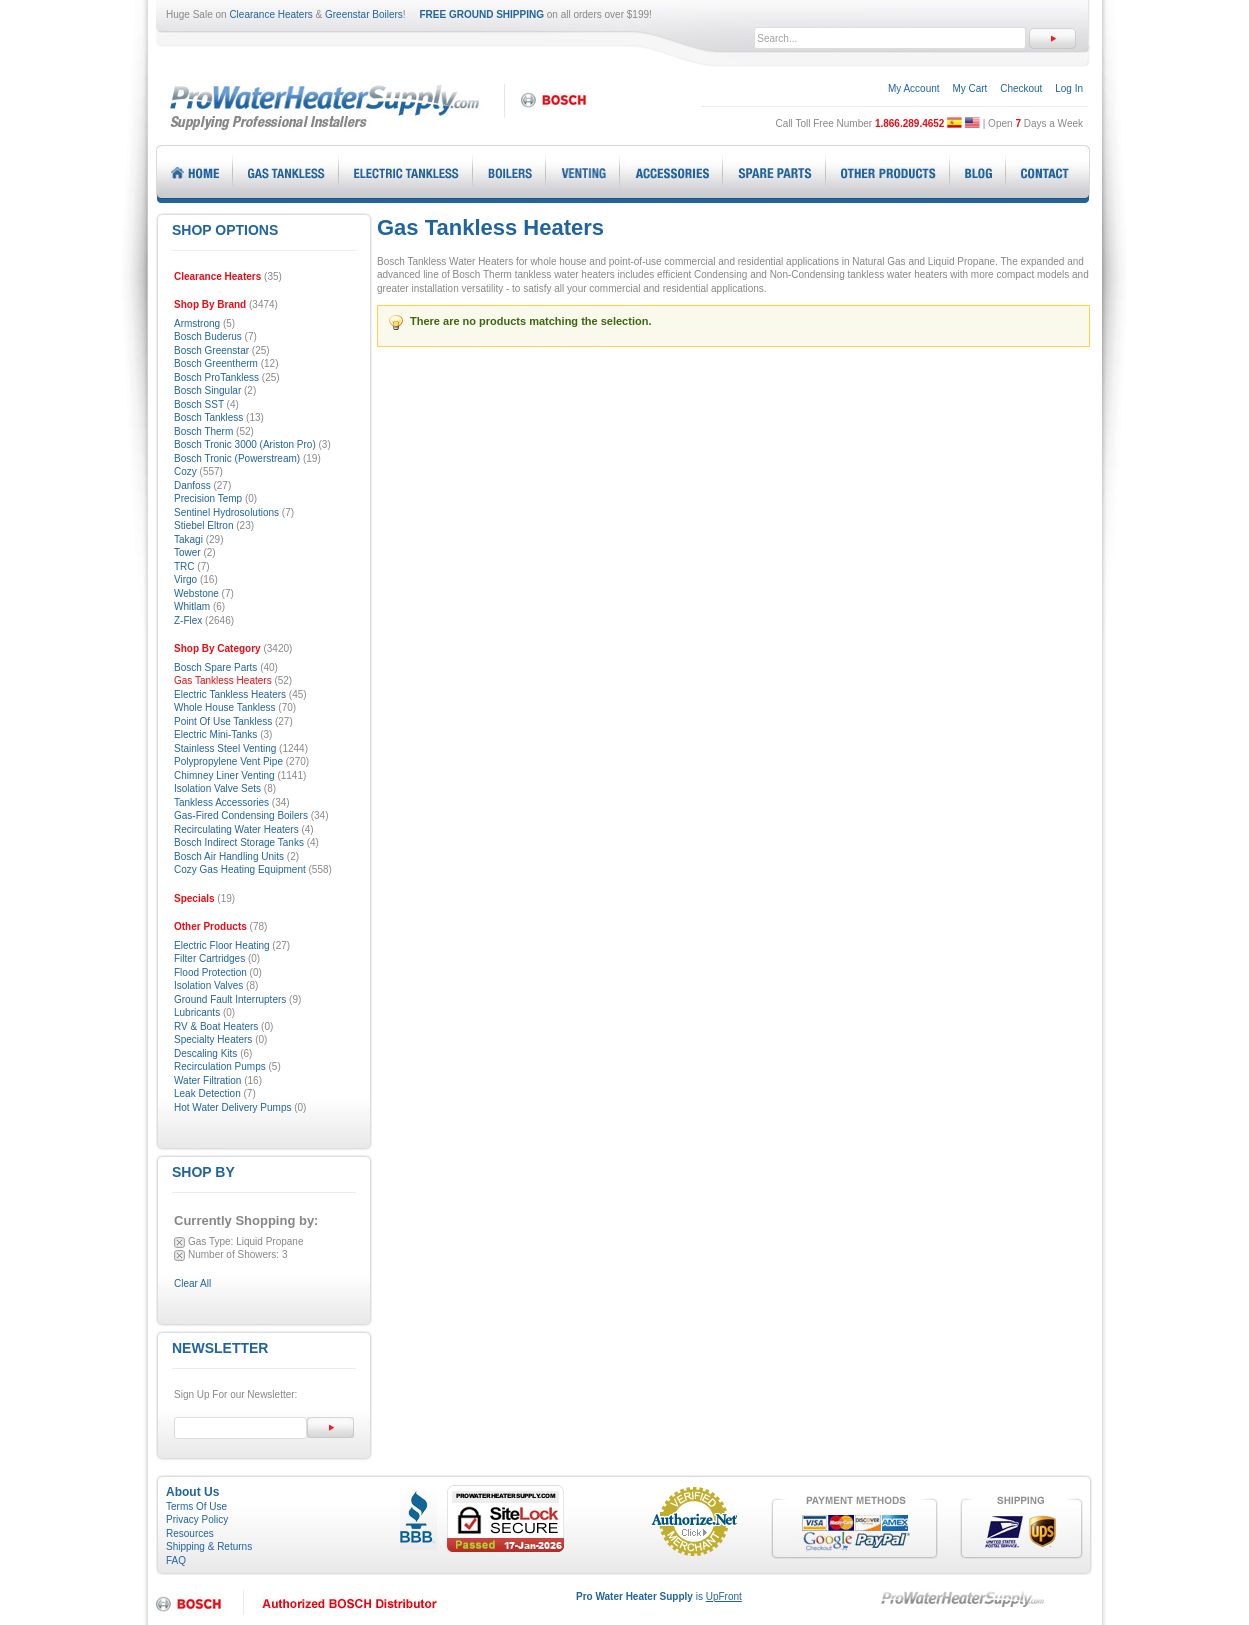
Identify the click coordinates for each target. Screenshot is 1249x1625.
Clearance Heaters (270, 14)
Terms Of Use (196, 1506)
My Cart (969, 88)
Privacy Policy (197, 1519)
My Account (914, 88)
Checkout (1021, 88)
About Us (192, 1492)
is (659, 1596)
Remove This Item (179, 1242)
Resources (190, 1533)
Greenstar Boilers (364, 14)
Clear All (192, 1283)
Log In (1069, 88)
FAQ (176, 1560)
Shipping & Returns (209, 1546)
